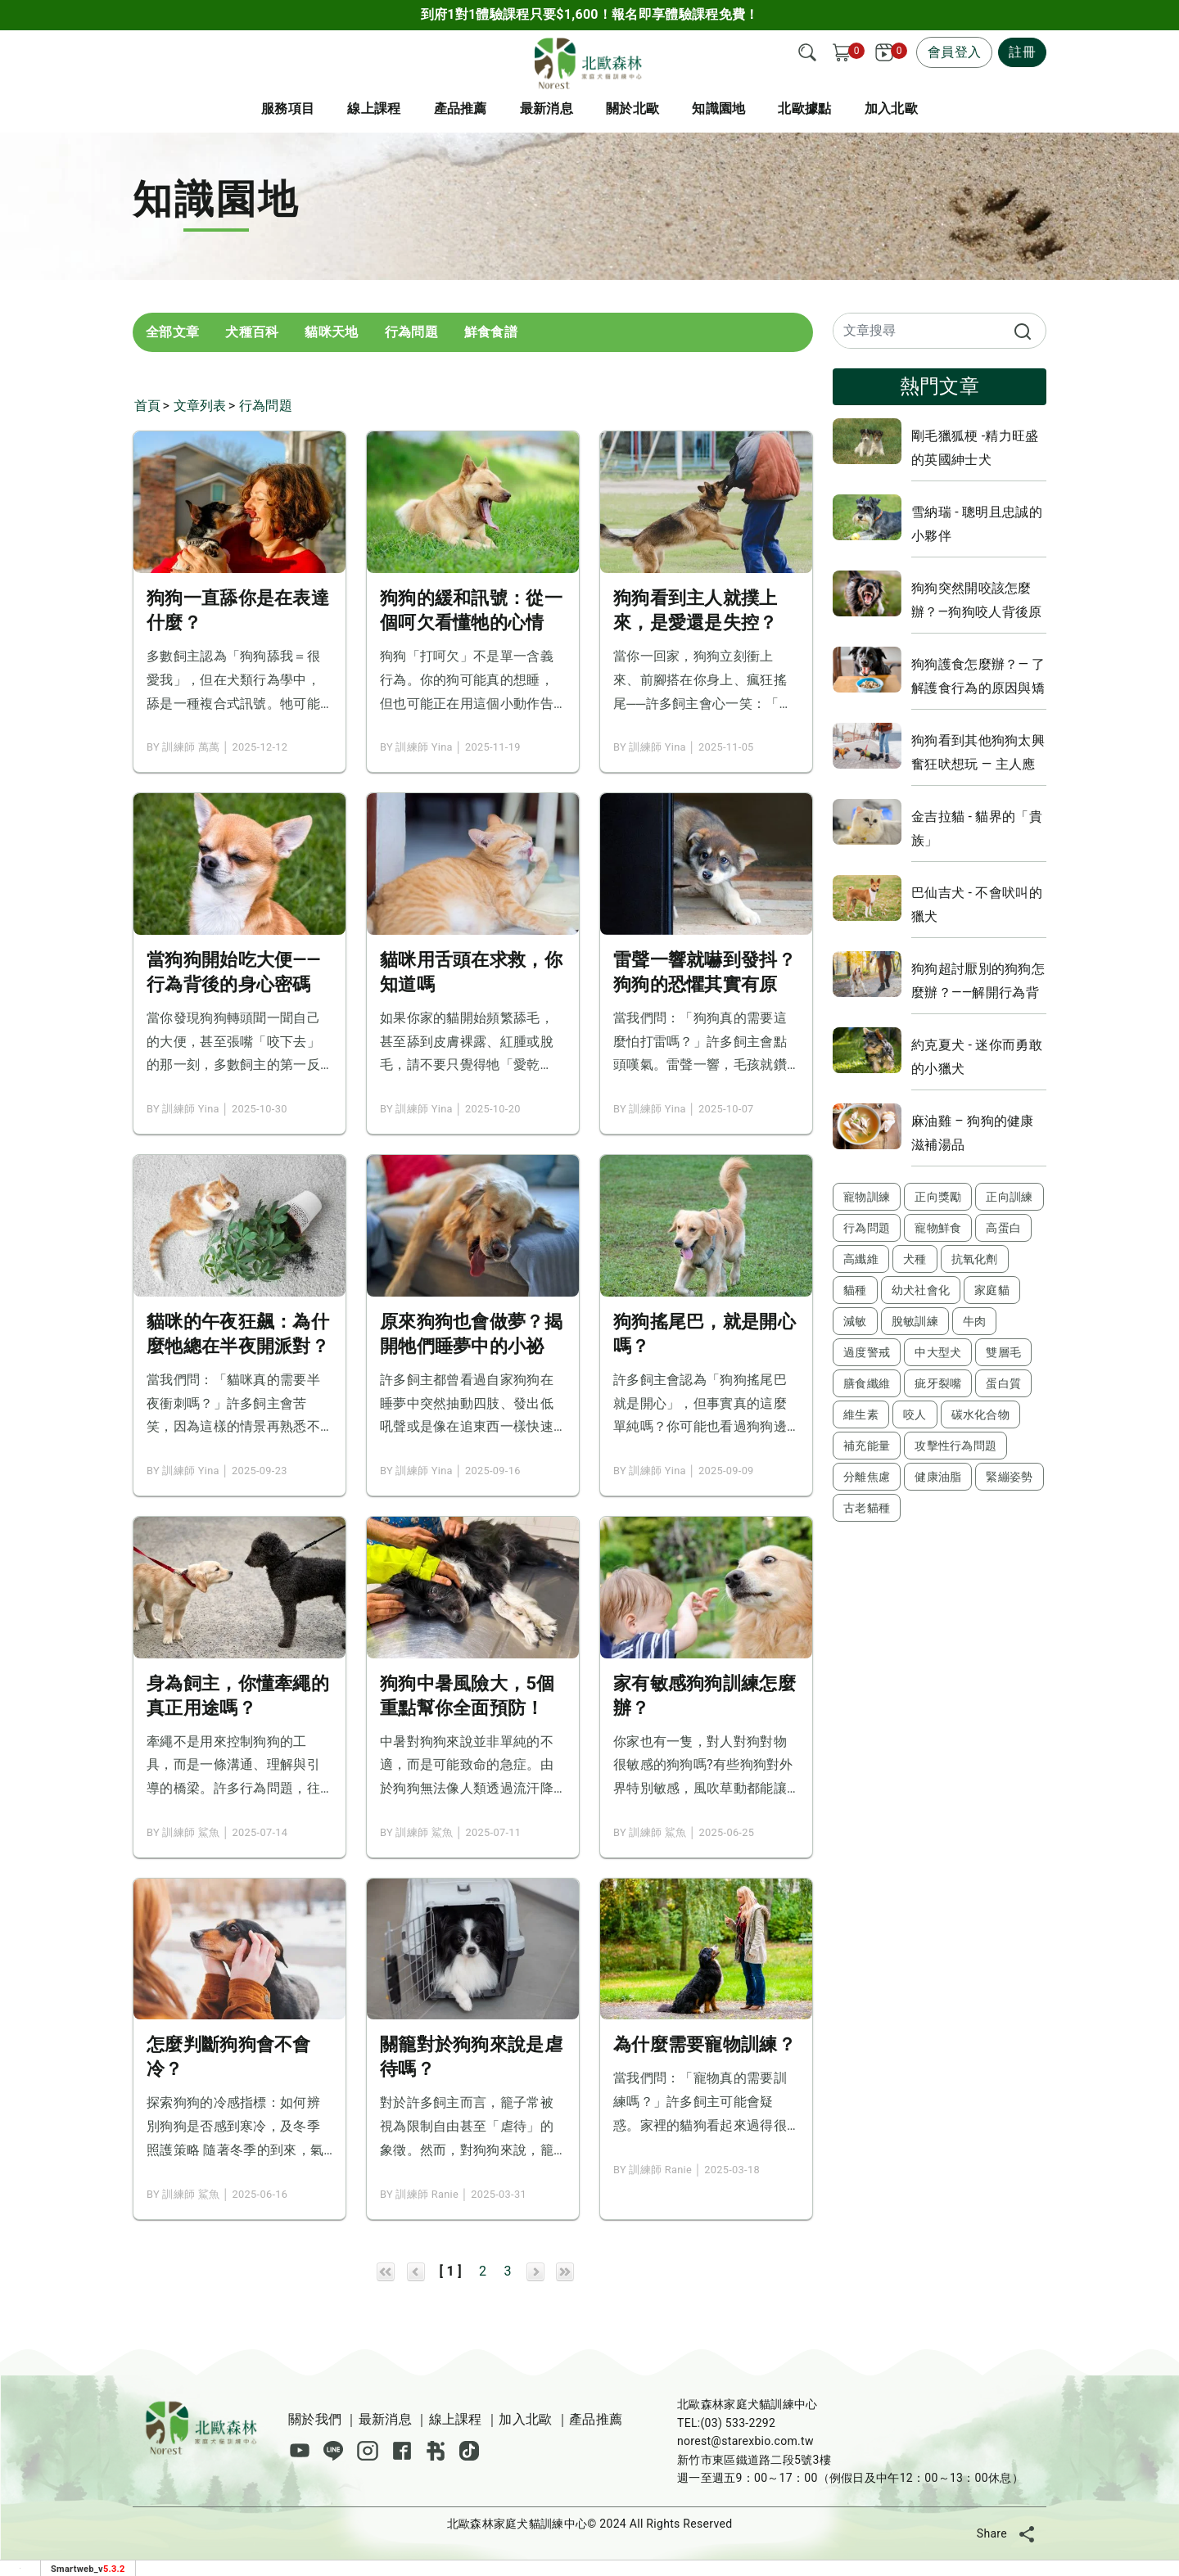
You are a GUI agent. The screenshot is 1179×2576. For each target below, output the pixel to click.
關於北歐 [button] (632, 108)
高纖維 (861, 1258)
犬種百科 (251, 332)
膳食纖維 (866, 1383)
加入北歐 (525, 2419)
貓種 (855, 1290)
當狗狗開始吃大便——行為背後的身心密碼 (234, 972)
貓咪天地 (331, 332)
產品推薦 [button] (460, 108)
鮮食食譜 (490, 332)
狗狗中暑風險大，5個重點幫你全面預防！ (467, 1695)
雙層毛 (1003, 1352)
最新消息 (546, 108)
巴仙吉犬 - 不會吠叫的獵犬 (976, 904)
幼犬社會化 (921, 1290)
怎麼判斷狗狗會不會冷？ (229, 2056)
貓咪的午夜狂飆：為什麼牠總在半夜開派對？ (238, 1333)
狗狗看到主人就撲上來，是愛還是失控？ (695, 610)
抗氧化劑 (974, 1258)
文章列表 (200, 405)
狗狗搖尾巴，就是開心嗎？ (704, 1333)
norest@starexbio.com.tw (745, 2440)
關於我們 (314, 2419)
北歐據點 (804, 108)
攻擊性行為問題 (955, 1445)
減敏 (855, 1321)
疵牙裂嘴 (938, 1383)
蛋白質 (1003, 1383)
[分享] (1026, 2533)
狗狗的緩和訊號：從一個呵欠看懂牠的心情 (471, 610)
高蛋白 (1003, 1227)
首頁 (147, 405)
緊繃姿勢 (1009, 1476)
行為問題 (411, 332)
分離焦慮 (866, 1476)
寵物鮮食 (938, 1227)
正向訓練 (1009, 1196)
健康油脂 (938, 1476)
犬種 (915, 1258)
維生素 (861, 1414)
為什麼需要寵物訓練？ (704, 2044)
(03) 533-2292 (737, 2422)
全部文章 (172, 332)
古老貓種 (866, 1507)
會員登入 (954, 52)
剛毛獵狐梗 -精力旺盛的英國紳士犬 (975, 447)
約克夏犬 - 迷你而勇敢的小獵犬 (976, 1056)
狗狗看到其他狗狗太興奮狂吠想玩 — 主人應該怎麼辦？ (978, 752)
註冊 (1022, 52)
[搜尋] (807, 52)
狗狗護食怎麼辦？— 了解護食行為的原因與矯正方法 (978, 676)
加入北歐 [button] (891, 108)
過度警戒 (866, 1352)
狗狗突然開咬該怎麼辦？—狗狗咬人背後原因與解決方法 (976, 600)
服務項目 (287, 108)
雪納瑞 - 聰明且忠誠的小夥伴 (976, 524)
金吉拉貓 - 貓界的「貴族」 (976, 828)
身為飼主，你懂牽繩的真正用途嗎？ (238, 1695)
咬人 (915, 1414)
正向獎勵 (938, 1196)
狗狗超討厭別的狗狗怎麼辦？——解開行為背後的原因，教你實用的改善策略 (978, 980)
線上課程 (373, 108)
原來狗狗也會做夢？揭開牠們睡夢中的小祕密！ (471, 1335)
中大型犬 (938, 1352)
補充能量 (866, 1445)
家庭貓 (992, 1290)
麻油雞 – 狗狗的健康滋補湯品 (972, 1133)
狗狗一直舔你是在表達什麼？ (238, 610)
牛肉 (975, 1321)
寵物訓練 (866, 1196)
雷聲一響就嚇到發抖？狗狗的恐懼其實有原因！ (704, 973)
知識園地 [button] (718, 108)
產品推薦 (595, 2419)
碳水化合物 (980, 1414)
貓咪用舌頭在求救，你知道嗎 (471, 972)
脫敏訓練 (915, 1321)
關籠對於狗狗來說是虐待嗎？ (471, 2056)
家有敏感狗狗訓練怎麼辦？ (704, 1695)
